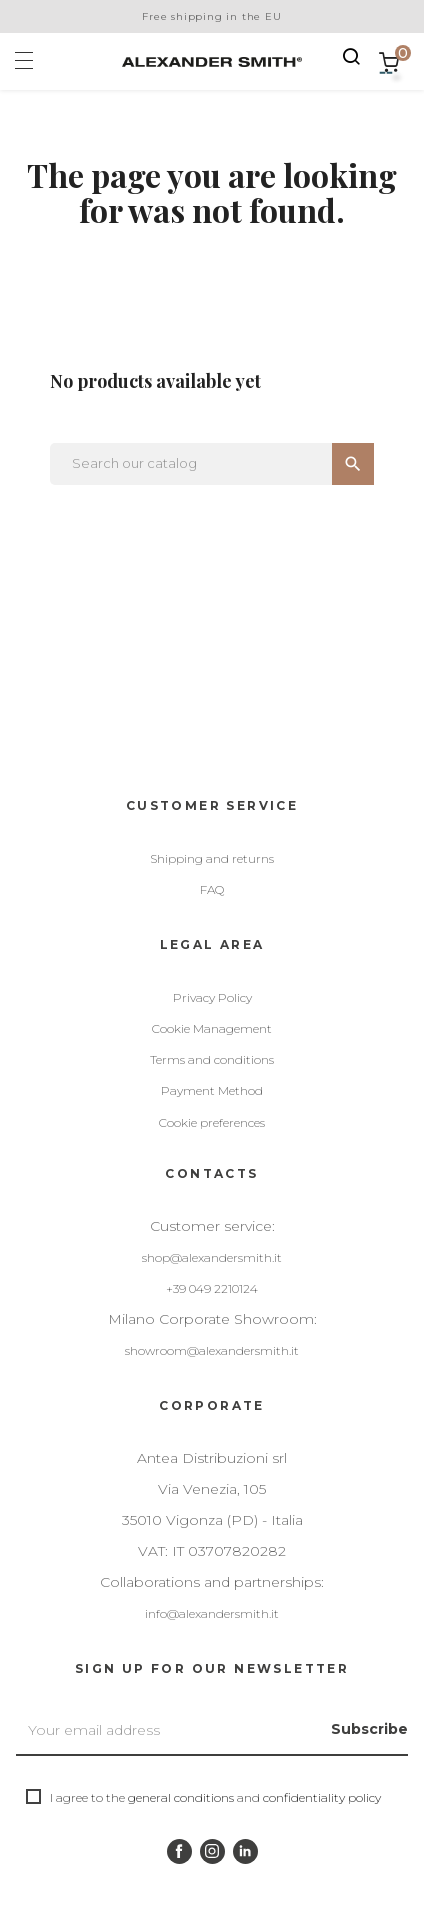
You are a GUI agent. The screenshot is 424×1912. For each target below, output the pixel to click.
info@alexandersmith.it (212, 1613)
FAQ (212, 889)
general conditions (181, 1797)
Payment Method (212, 1090)
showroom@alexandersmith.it (212, 1350)
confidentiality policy (322, 1797)
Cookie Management (212, 1028)
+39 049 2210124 (212, 1288)
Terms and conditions (212, 1059)
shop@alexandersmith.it (212, 1257)
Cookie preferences (212, 1122)
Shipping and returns (212, 858)
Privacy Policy (212, 997)
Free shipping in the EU (211, 16)
